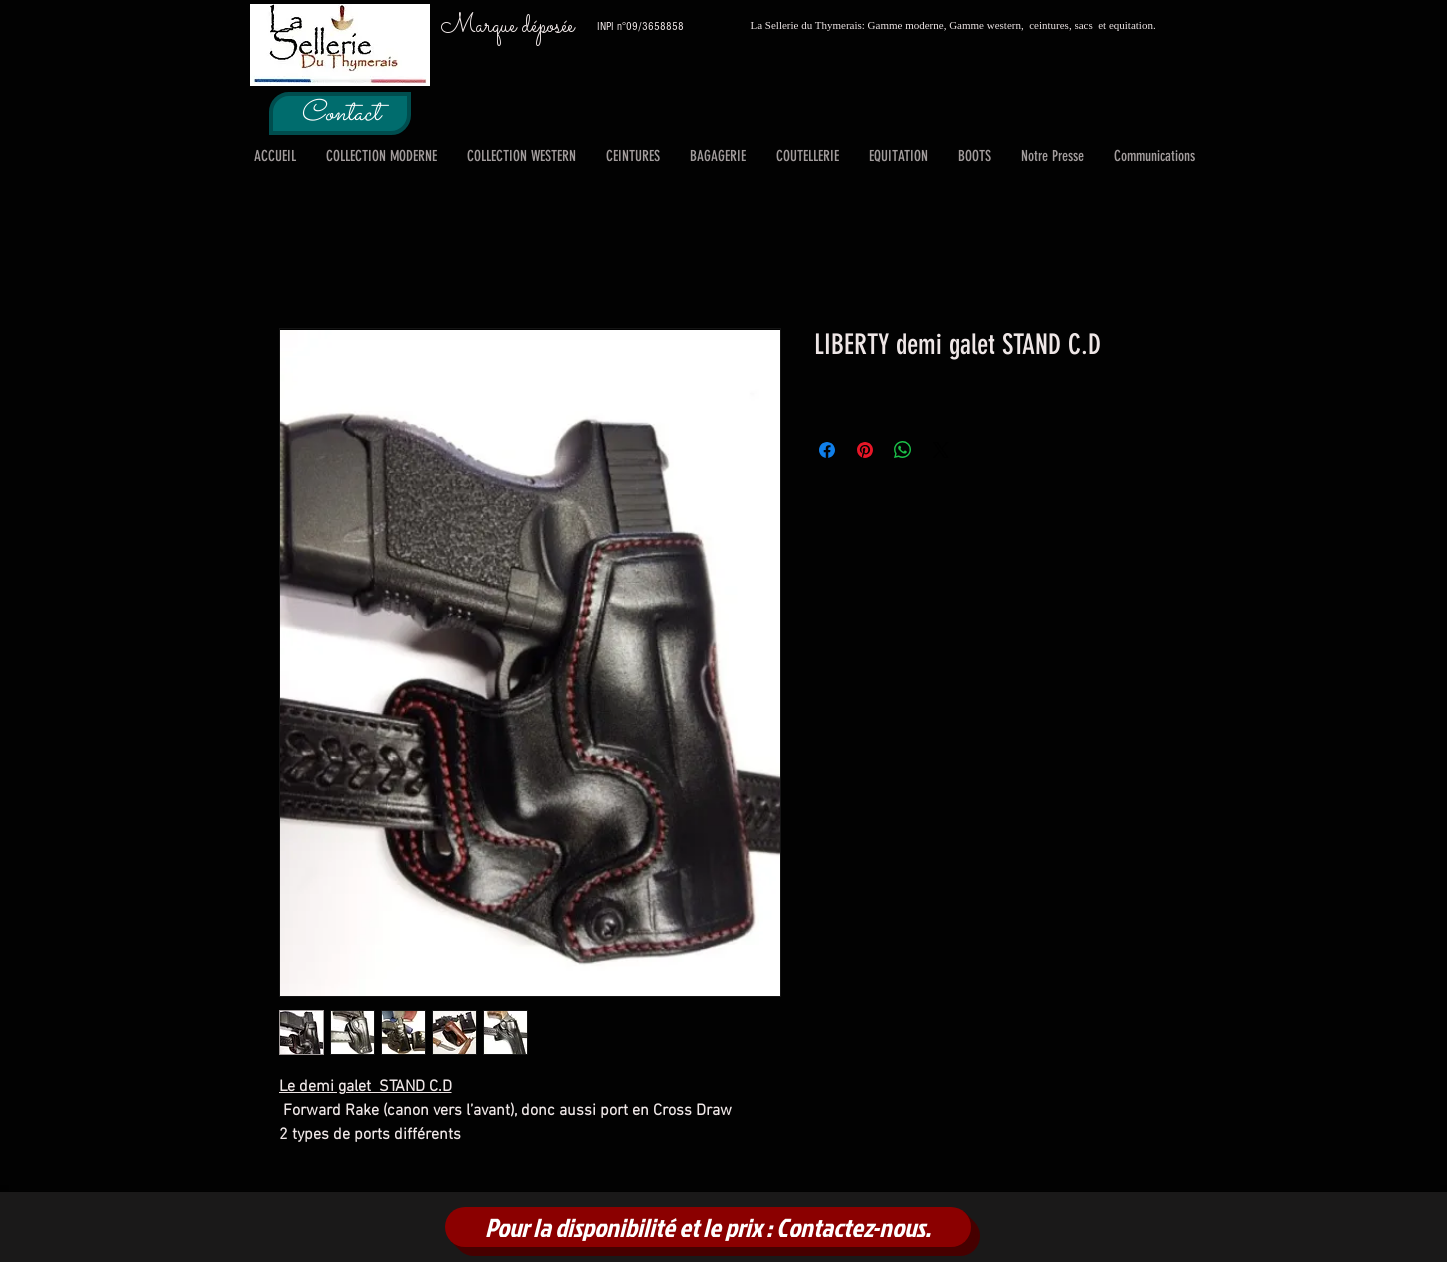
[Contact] (340, 113)
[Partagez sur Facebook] (827, 450)
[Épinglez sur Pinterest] (865, 450)
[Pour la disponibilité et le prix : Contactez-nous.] (708, 1227)
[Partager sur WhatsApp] (903, 450)
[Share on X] (941, 450)
